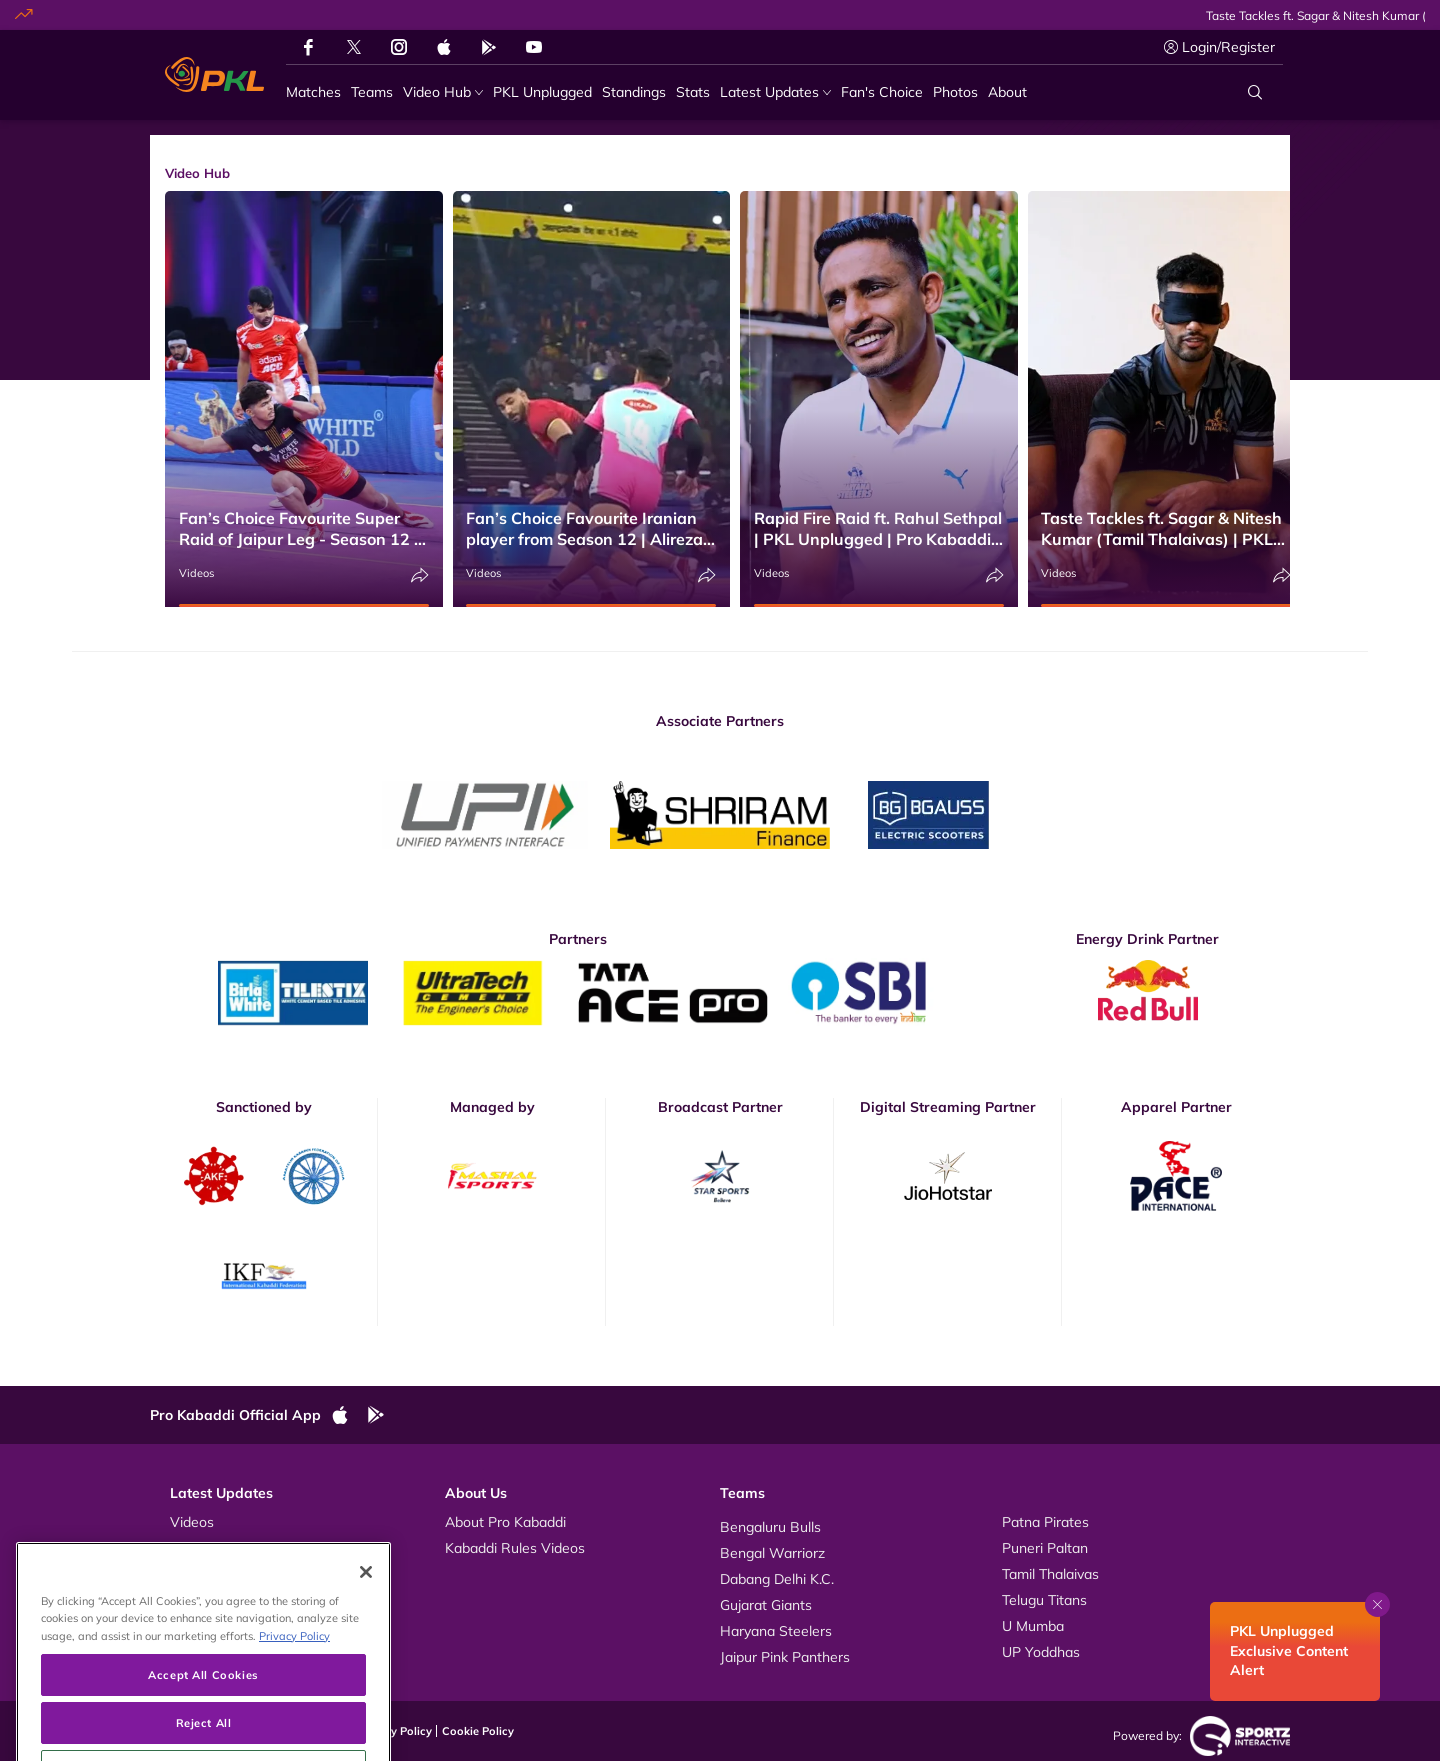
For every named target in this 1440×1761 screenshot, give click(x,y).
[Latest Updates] (775, 92)
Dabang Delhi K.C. (777, 1579)
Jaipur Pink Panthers (785, 1657)
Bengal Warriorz (772, 1553)
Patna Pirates (1045, 1522)
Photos (192, 1548)
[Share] (420, 575)
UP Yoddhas (1041, 1652)
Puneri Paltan (1045, 1548)
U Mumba (1033, 1626)
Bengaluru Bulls (770, 1527)
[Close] (366, 1625)
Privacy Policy (395, 1731)
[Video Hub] (443, 92)
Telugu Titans (1044, 1600)
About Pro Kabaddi (505, 1522)
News (188, 1574)
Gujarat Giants (766, 1605)
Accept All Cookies (203, 1726)
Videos (196, 573)
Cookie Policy (478, 1731)
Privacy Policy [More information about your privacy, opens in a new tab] (294, 1687)
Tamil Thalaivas (1050, 1574)
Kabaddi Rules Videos (515, 1548)
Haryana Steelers (776, 1631)
